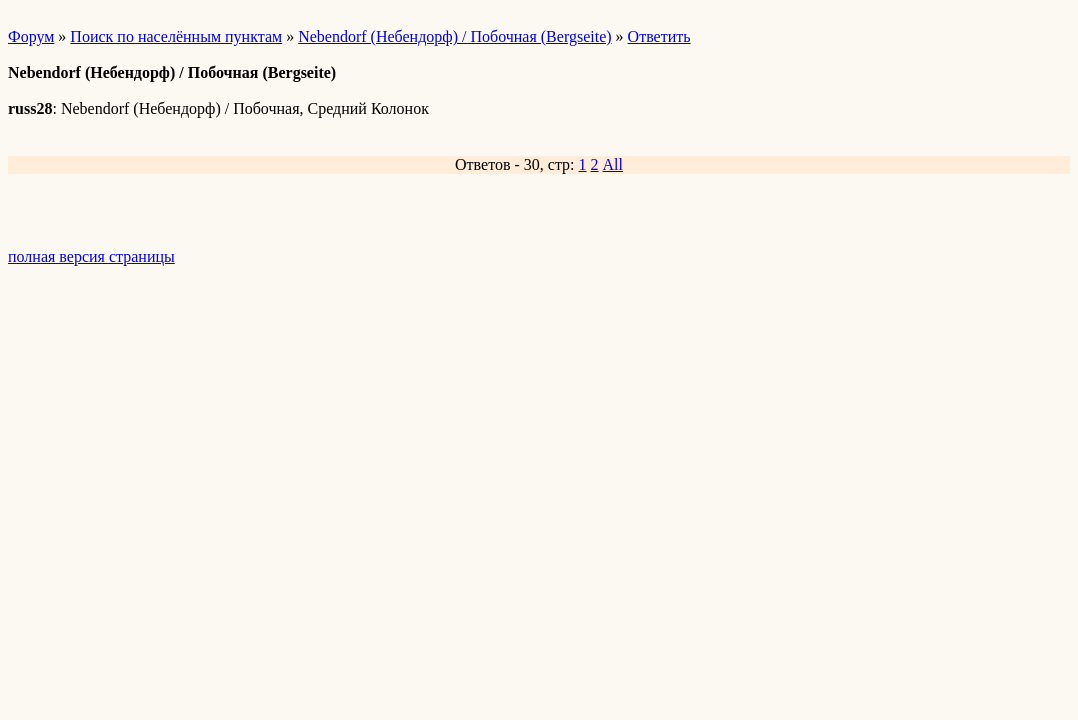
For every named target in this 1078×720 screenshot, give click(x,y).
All (613, 164)
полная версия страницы (91, 256)
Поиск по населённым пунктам (176, 36)
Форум (31, 36)
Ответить (659, 36)
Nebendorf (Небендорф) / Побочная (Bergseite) (454, 36)
